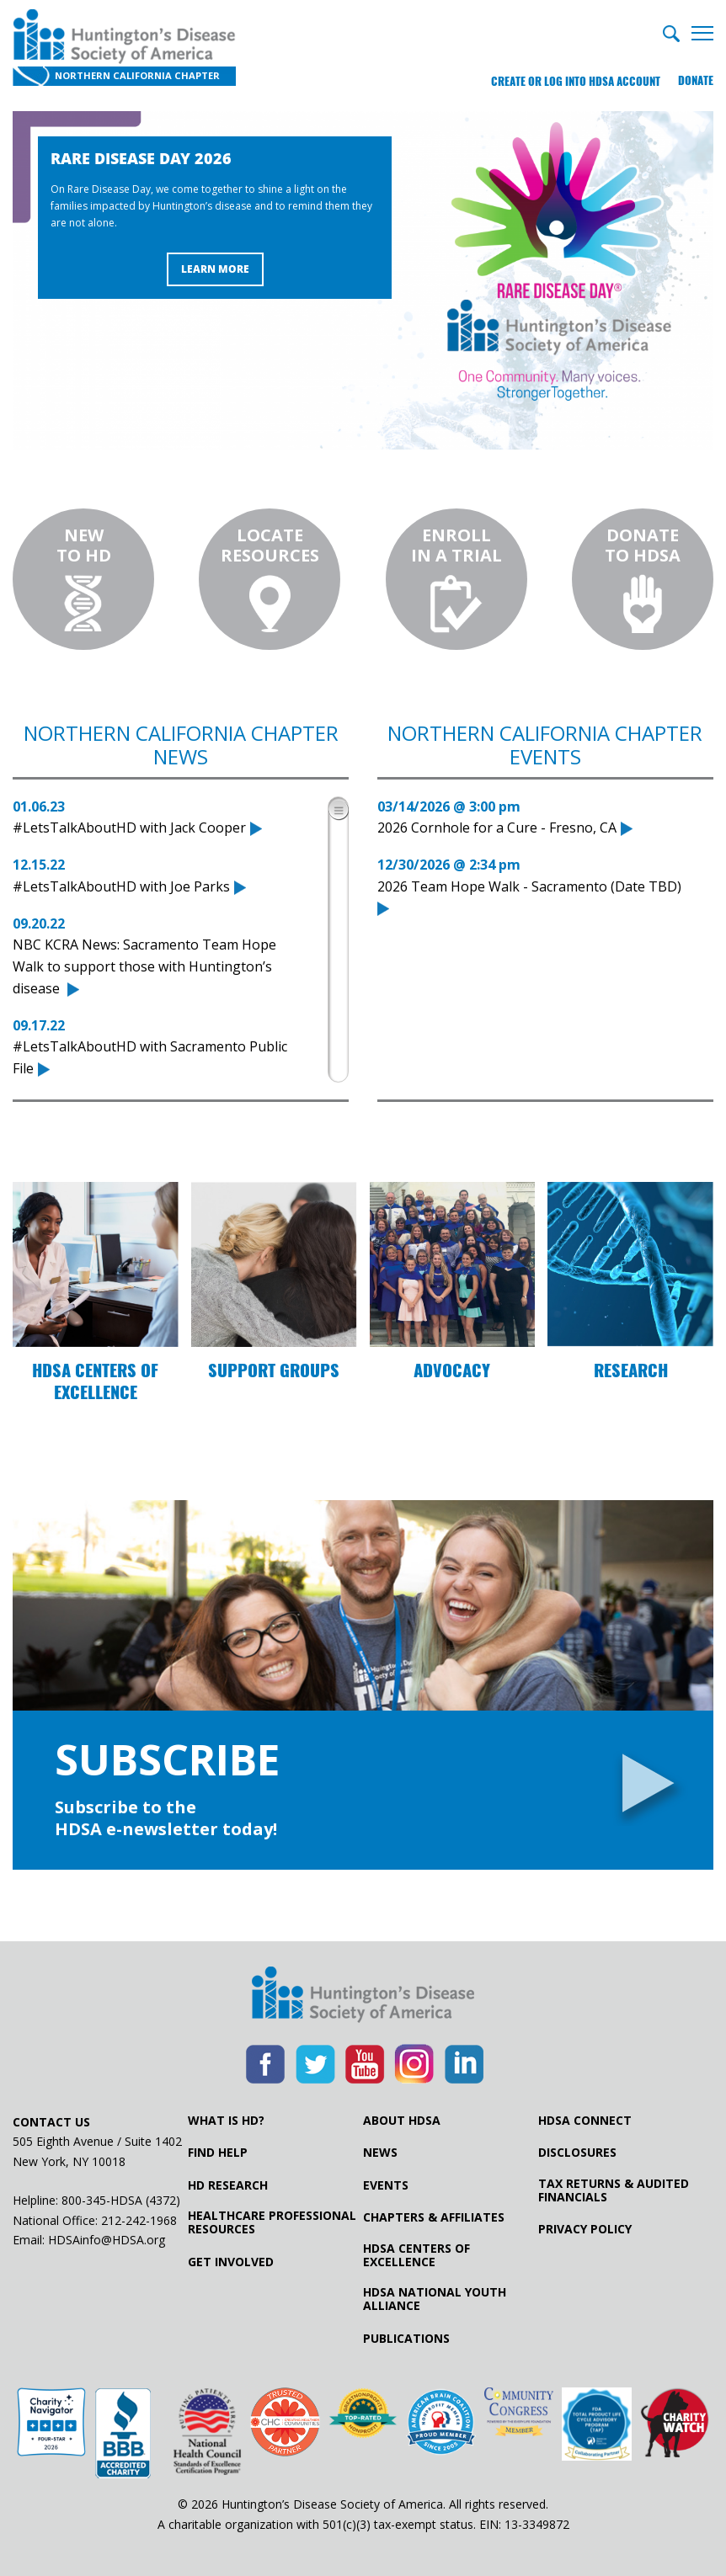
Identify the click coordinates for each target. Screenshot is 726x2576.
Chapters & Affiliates (433, 2217)
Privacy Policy (585, 2230)
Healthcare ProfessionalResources (272, 2222)
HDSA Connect (585, 2120)
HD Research (228, 2185)
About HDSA (401, 2120)
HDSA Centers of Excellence (416, 2255)
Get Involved (231, 2262)
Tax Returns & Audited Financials (613, 2190)
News (380, 2153)
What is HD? (226, 2120)
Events (385, 2185)
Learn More (215, 270)
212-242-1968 (139, 2220)
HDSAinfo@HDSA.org (106, 2240)
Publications (406, 2338)
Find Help (218, 2153)
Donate (695, 79)
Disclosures (577, 2153)
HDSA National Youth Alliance (434, 2299)
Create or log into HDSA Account (574, 79)
